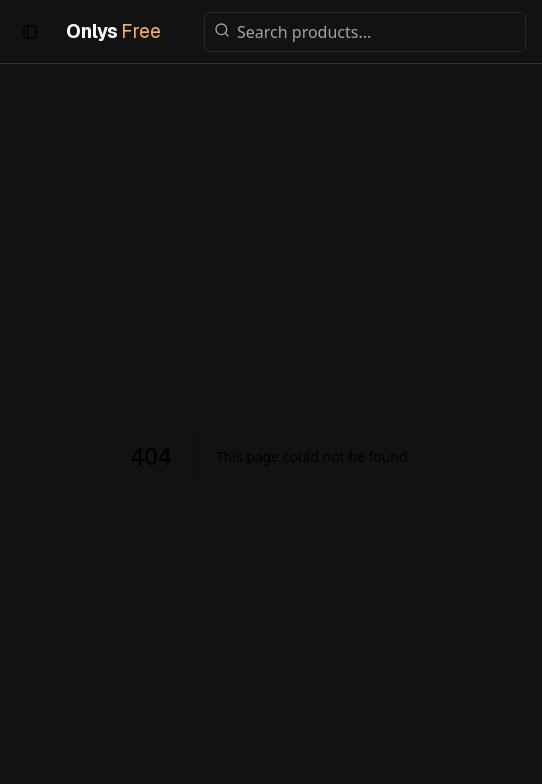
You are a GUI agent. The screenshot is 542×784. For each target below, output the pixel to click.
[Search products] (365, 32)
